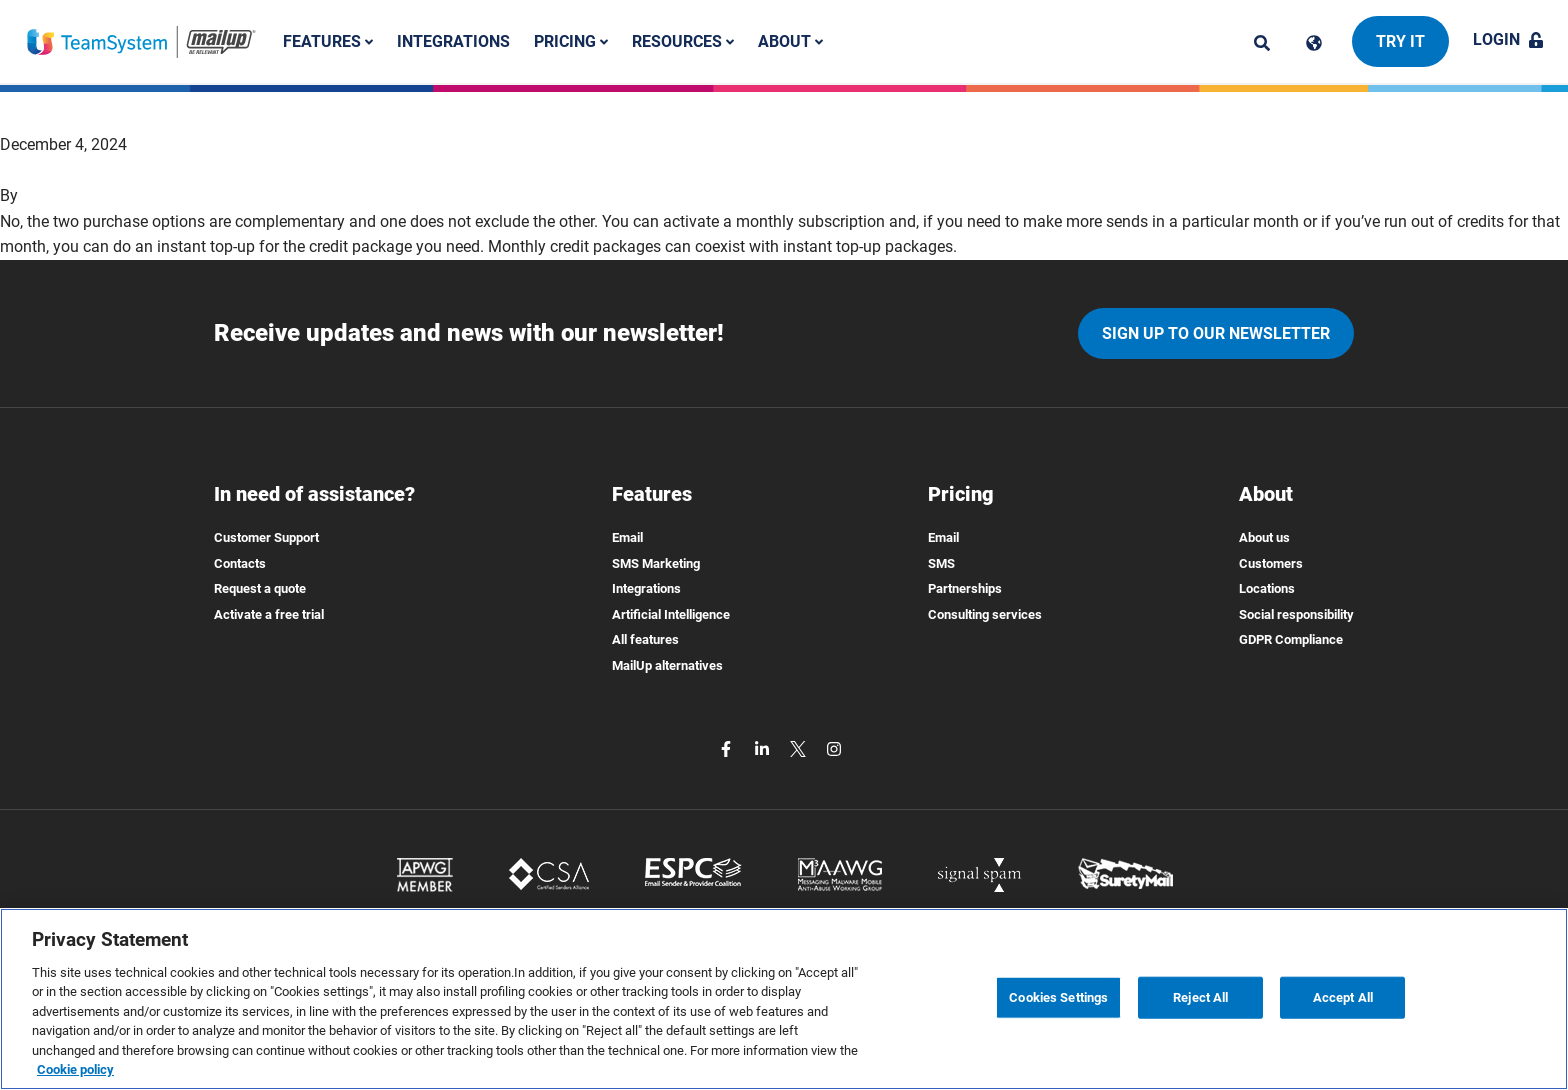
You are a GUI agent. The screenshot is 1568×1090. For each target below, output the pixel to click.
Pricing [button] (571, 41)
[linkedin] (764, 748)
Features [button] (328, 41)
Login (1508, 39)
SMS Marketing (656, 563)
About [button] (790, 41)
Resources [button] (683, 41)
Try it (1400, 41)
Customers (1271, 563)
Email (627, 537)
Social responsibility (1296, 614)
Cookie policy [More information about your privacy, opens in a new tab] (75, 1069)
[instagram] (834, 748)
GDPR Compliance (1291, 639)
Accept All (1343, 997)
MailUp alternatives (667, 665)
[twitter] (800, 748)
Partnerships (965, 588)
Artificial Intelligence (671, 614)
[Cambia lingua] (1314, 43)
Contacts (240, 563)
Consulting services (985, 614)
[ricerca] (1262, 43)
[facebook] (728, 748)
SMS (941, 563)
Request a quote (260, 588)
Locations (1267, 588)
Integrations (453, 41)
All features (645, 639)
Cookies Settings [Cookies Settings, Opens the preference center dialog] (1058, 997)
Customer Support (266, 537)
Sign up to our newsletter (1216, 333)
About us (1264, 537)
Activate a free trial (269, 614)
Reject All (1200, 997)
